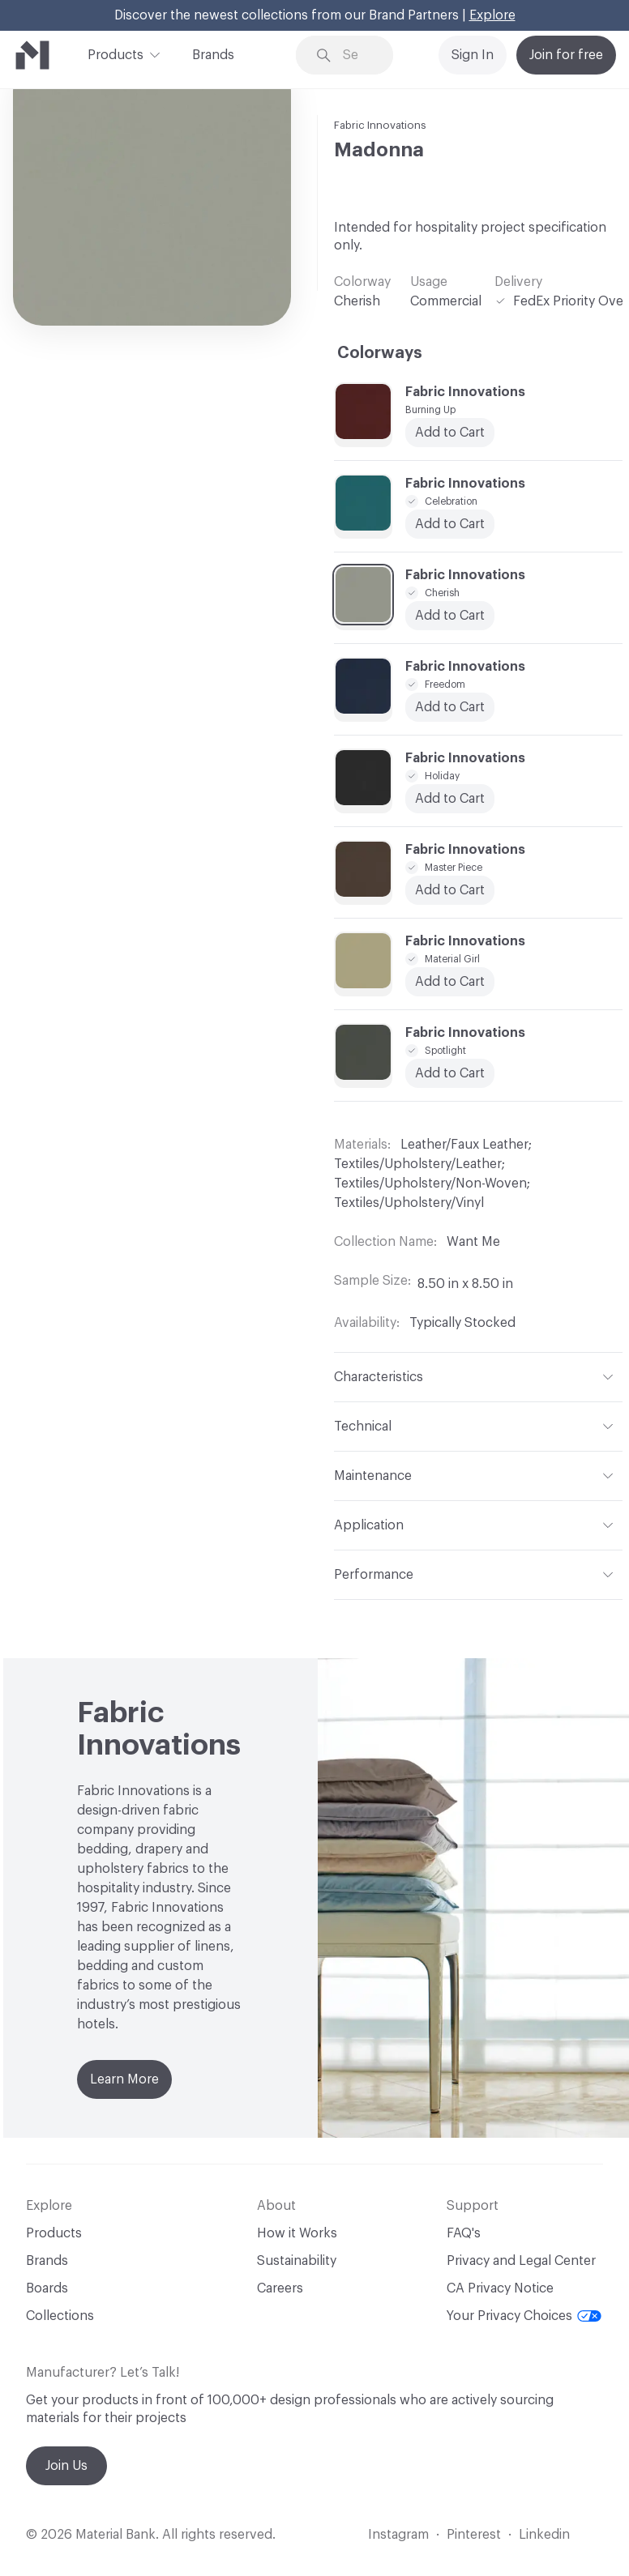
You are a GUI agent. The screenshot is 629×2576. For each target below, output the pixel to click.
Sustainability (296, 2260)
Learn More (124, 2079)
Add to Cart (450, 981)
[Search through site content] (356, 55)
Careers (280, 2288)
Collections (60, 2315)
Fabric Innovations (380, 125)
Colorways (379, 353)
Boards (47, 2288)
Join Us (66, 2465)
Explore (492, 15)
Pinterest (474, 2534)
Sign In (472, 55)
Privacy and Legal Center (521, 2260)
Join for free (566, 55)
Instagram (398, 2534)
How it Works (297, 2233)
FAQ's (464, 2233)
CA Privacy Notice (500, 2288)
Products (115, 53)
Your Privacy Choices (524, 2316)
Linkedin (544, 2534)
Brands (213, 55)
